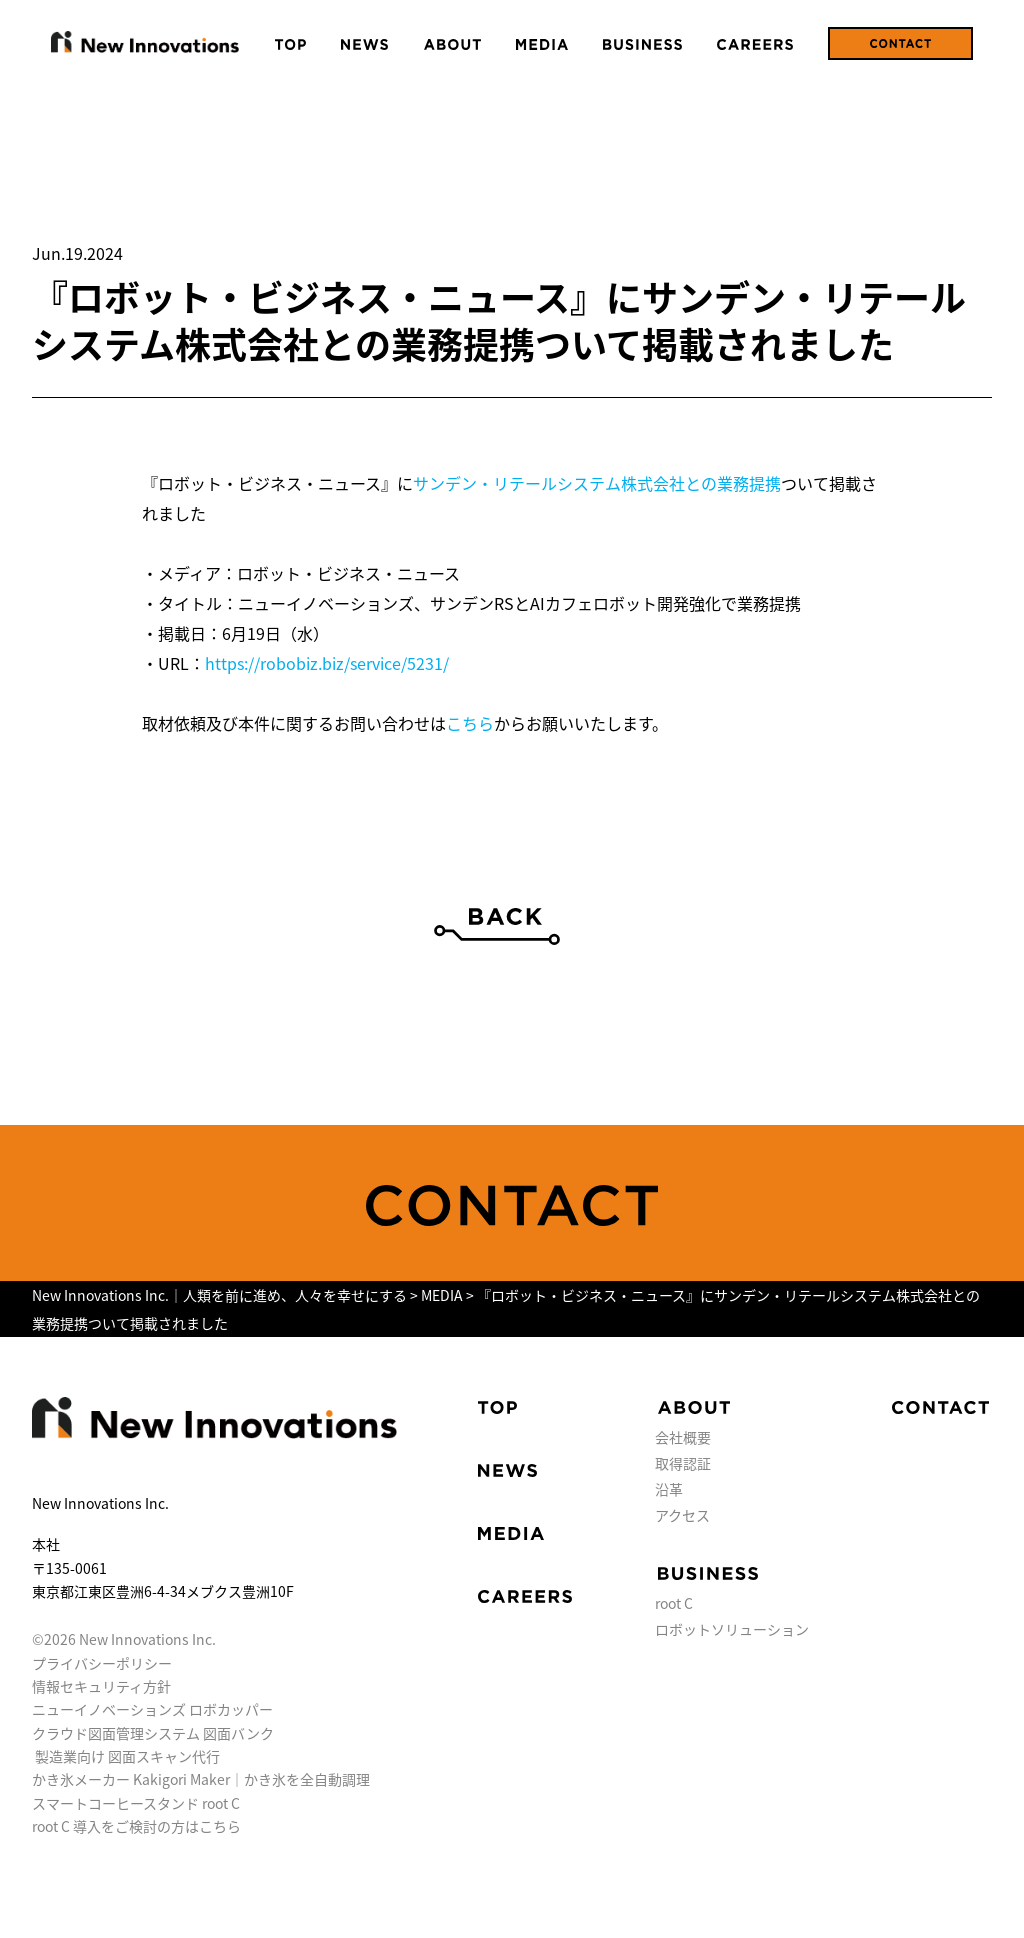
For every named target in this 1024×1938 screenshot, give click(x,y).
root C (674, 1603)
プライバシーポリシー (102, 1663)
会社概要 (683, 1437)
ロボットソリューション (732, 1629)
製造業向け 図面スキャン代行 (127, 1756)
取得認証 (683, 1463)
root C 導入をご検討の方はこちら (136, 1826)
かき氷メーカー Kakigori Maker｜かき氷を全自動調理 (201, 1779)
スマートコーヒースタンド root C (136, 1803)
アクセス (682, 1515)
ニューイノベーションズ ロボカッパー (152, 1709)
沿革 (669, 1489)
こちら (470, 723)
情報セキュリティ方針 (101, 1686)
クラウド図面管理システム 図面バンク (153, 1733)
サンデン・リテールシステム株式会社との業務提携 (597, 483)
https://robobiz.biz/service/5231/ (327, 663)
